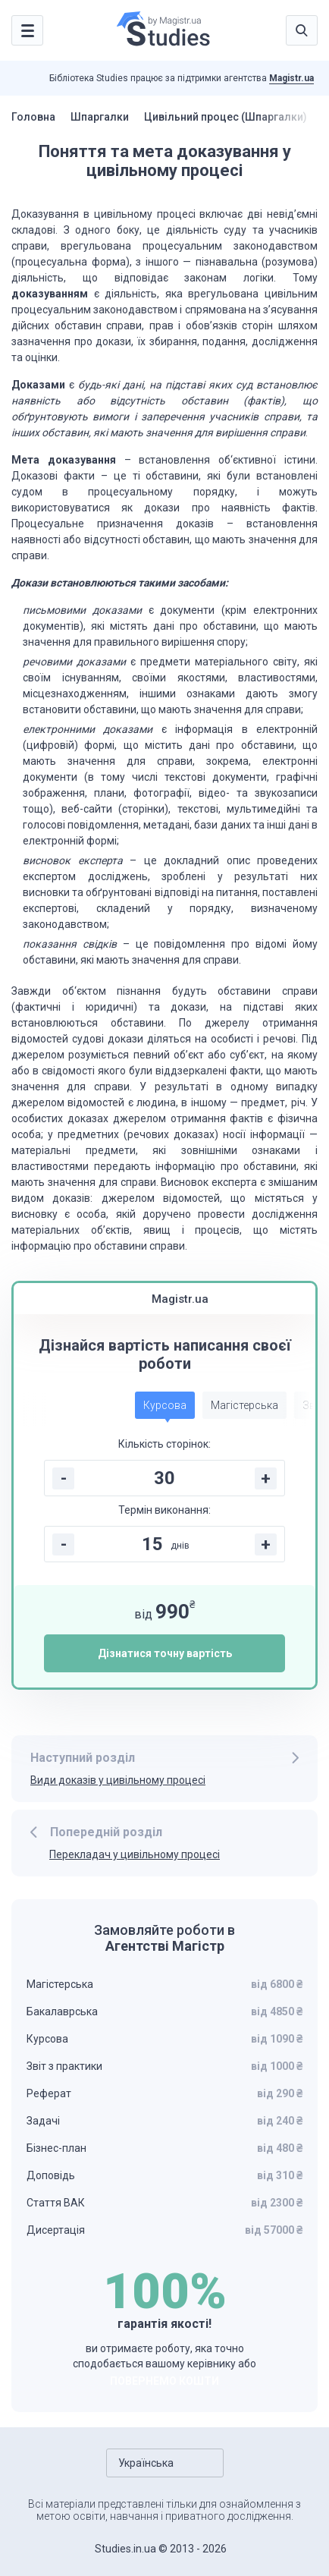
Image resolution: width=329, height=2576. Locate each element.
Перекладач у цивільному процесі (134, 1854)
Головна (33, 117)
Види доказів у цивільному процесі (117, 1780)
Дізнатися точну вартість (165, 1653)
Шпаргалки (99, 117)
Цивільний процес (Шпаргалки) (225, 117)
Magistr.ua (291, 78)
